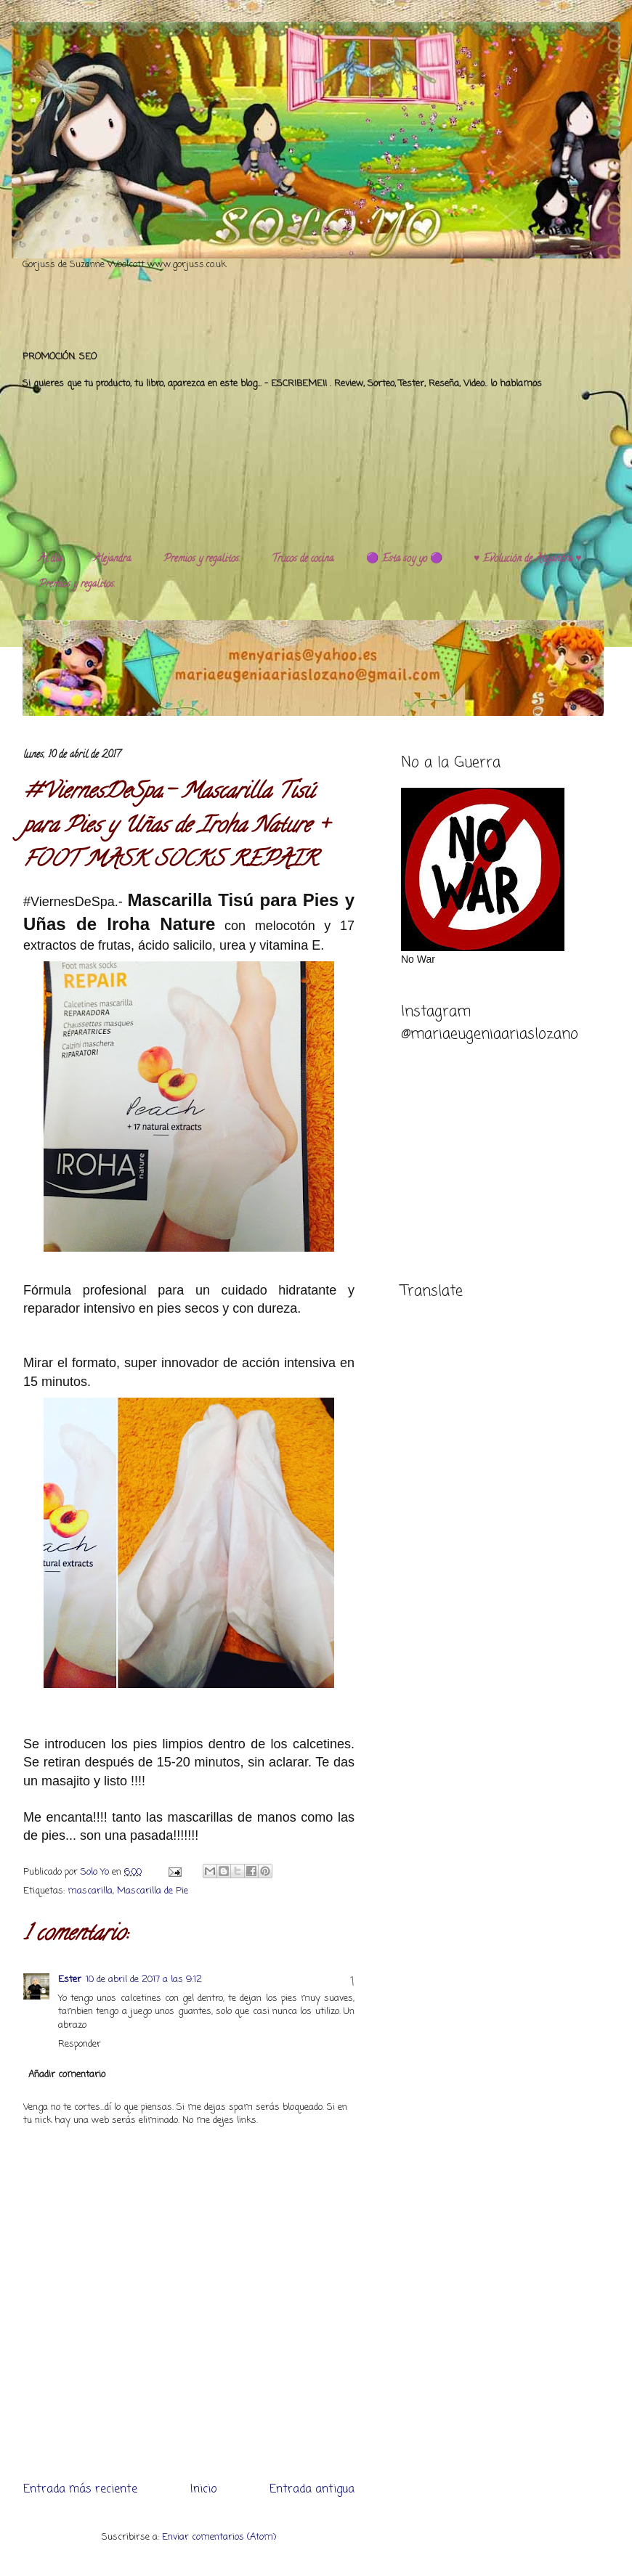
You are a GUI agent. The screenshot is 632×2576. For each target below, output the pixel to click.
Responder (79, 2044)
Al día (50, 559)
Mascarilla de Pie (152, 1891)
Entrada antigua (312, 2489)
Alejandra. (113, 559)
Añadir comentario (66, 2075)
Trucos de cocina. (303, 559)
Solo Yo (96, 1872)
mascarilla (90, 1891)
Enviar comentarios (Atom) (219, 2537)
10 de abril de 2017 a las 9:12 (144, 1979)
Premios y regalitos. (201, 559)
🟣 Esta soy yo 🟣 (404, 559)
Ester (69, 1979)
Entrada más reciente (80, 2489)
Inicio (203, 2489)
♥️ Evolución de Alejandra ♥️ (528, 559)
